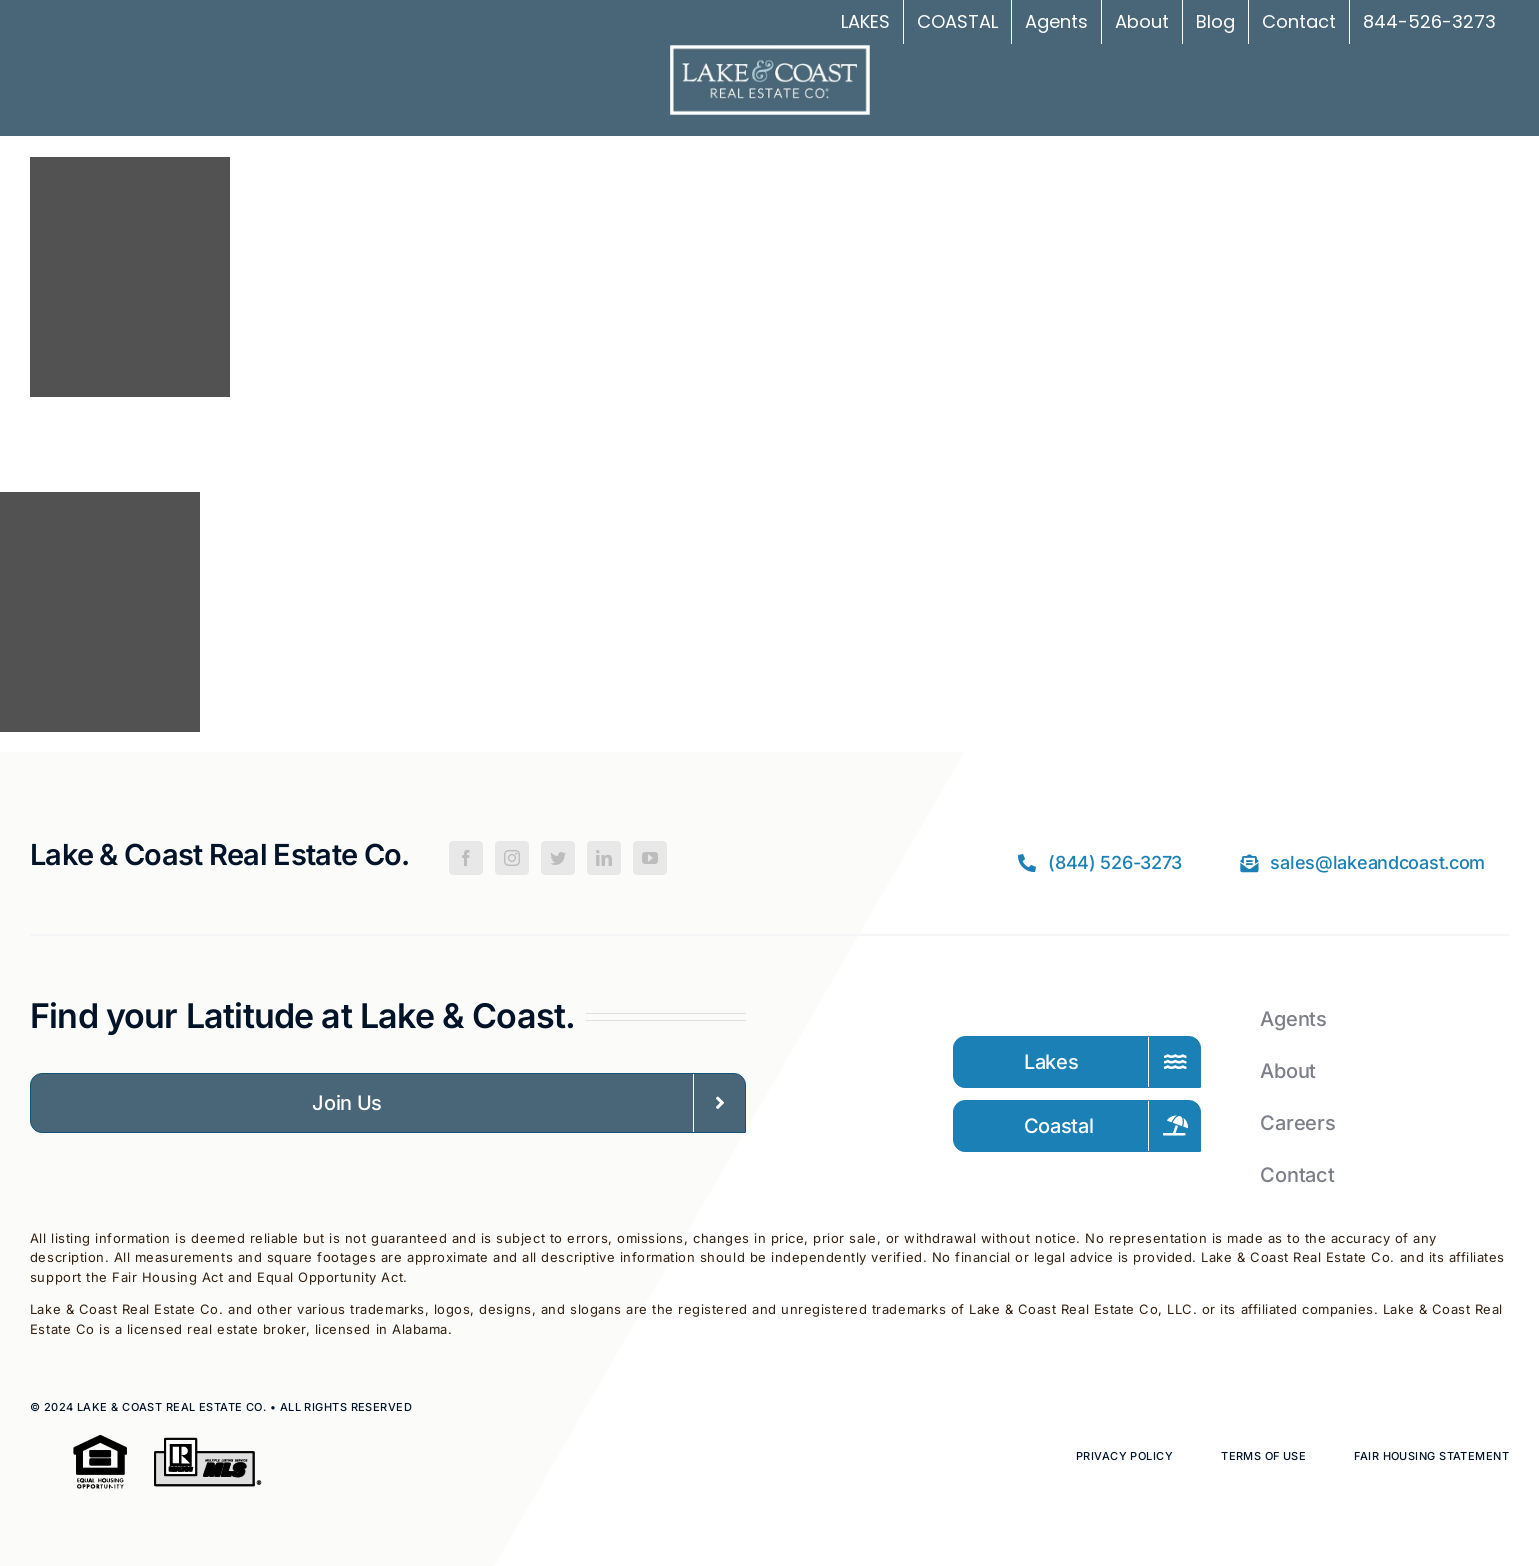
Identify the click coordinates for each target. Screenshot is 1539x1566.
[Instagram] (512, 858)
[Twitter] (558, 858)
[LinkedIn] (604, 858)
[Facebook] (466, 858)
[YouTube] (650, 858)
